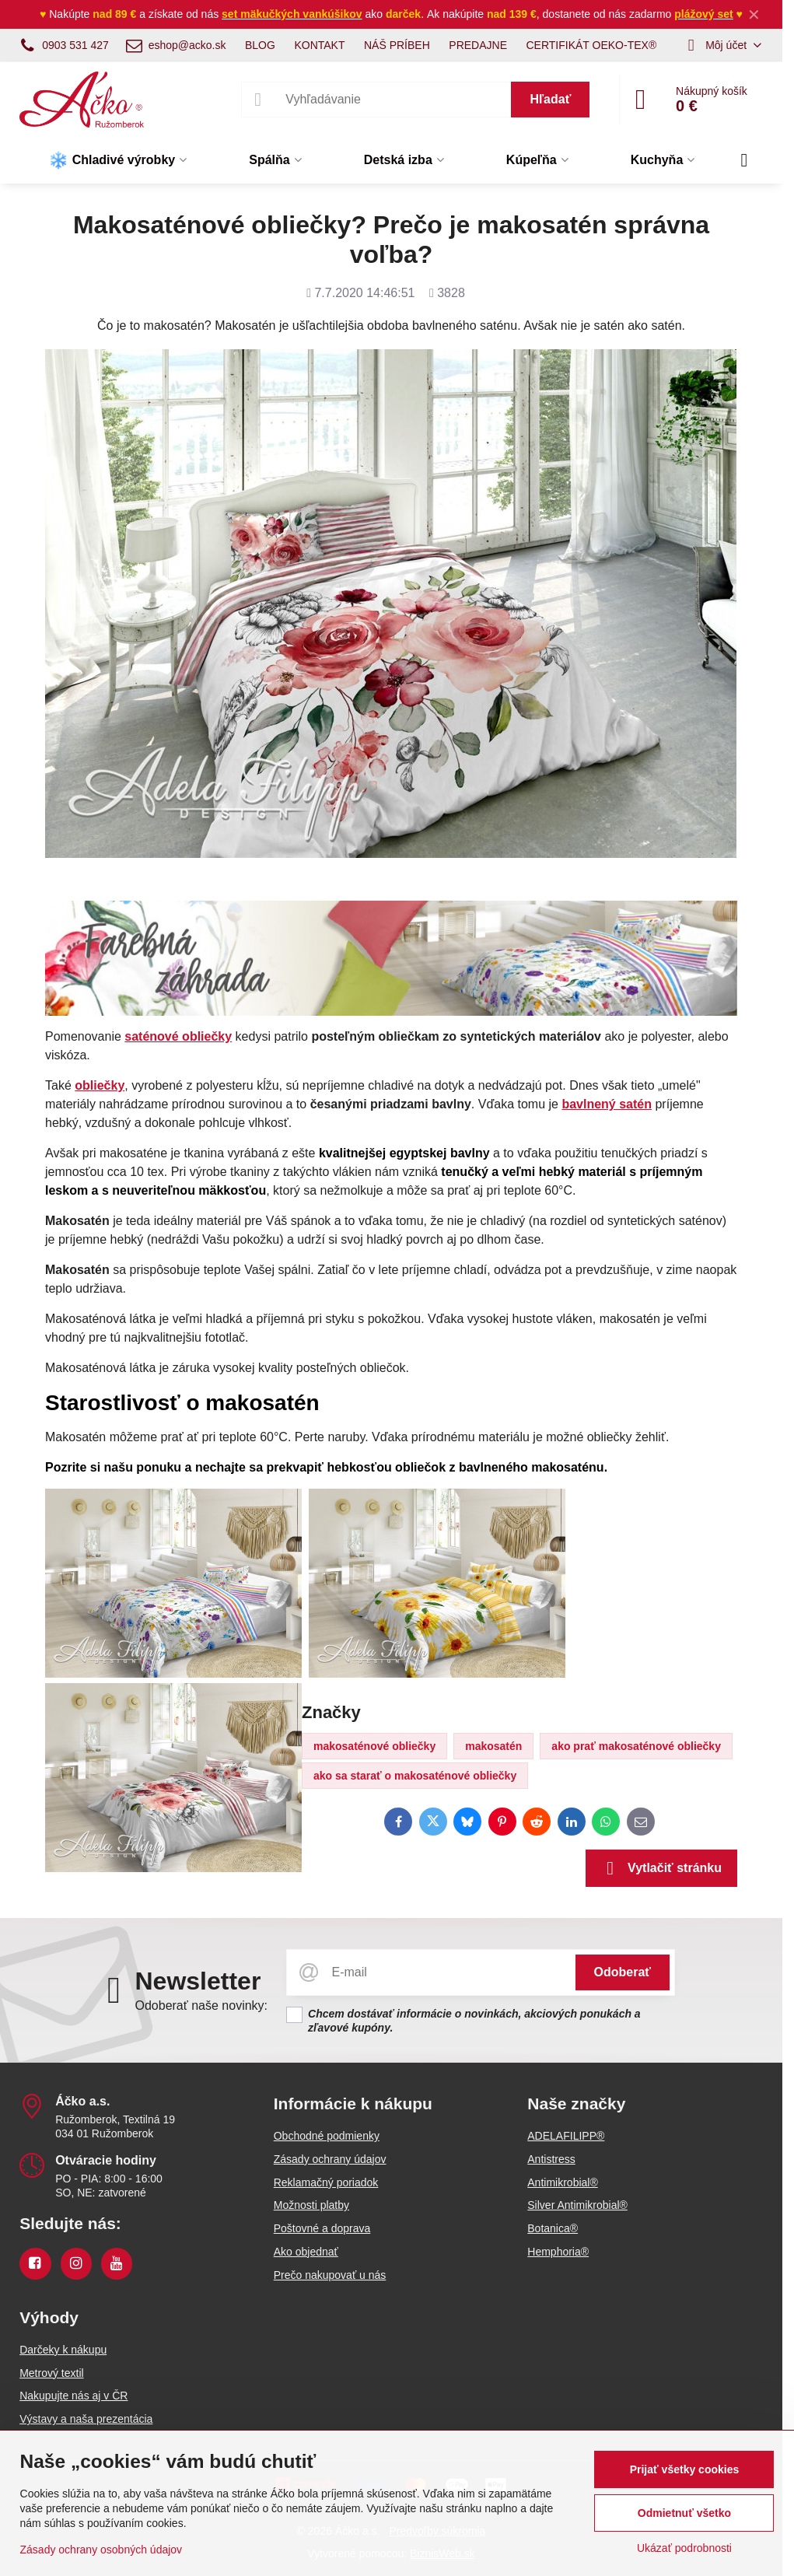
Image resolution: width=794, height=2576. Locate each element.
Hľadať (550, 99)
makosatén (493, 1746)
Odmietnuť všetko (684, 2513)
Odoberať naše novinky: (201, 2005)
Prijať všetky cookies (685, 2469)
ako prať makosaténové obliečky (636, 1746)
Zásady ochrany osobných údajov (101, 2549)
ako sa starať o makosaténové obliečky (414, 1775)
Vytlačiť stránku (661, 1868)
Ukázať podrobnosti (684, 2548)
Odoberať (622, 1972)
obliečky (99, 1085)
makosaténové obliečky (374, 1746)
